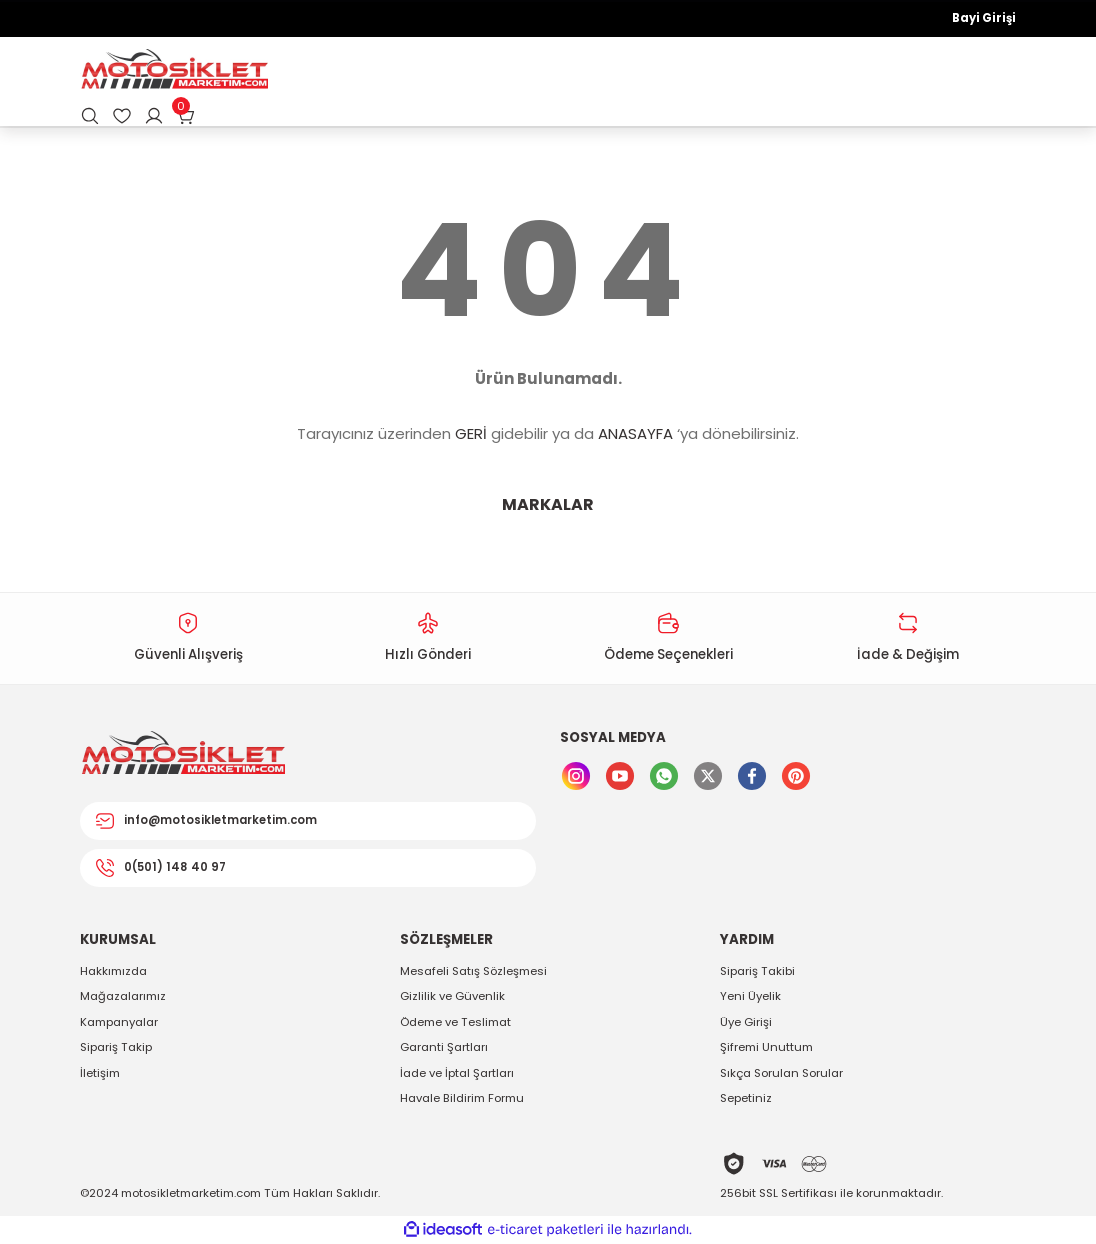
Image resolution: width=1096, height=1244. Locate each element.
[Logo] (174, 71)
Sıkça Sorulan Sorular (781, 1073)
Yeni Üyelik (750, 996)
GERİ (471, 433)
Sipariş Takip (116, 1047)
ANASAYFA (635, 433)
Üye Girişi (746, 1022)
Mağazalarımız (123, 996)
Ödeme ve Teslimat (455, 1022)
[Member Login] (154, 116)
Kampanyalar (119, 1022)
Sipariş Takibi (757, 971)
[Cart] (186, 116)
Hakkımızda (113, 971)
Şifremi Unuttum (766, 1047)
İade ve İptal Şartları (457, 1073)
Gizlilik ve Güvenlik (452, 996)
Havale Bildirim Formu (462, 1098)
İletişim (100, 1073)
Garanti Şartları (444, 1047)
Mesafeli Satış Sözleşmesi (473, 971)
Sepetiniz (746, 1098)
